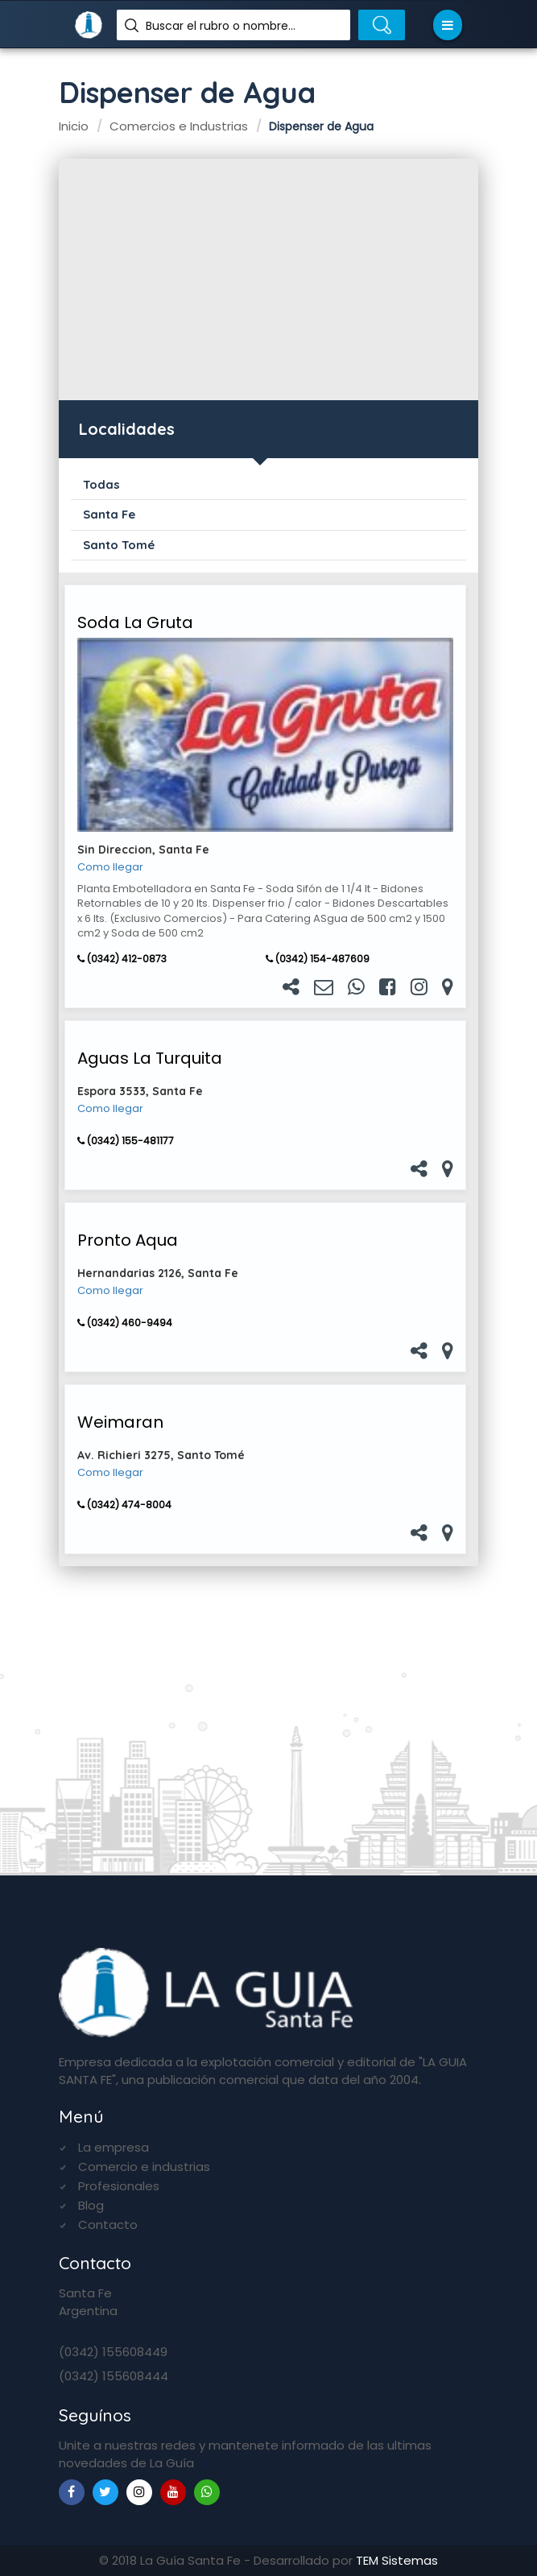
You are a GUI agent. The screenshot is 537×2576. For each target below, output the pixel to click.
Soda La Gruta (135, 622)
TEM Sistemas (397, 2560)
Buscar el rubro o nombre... (220, 26)
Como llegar (110, 867)
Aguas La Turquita (149, 1058)
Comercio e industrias (144, 2166)
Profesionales (118, 2185)
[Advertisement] (269, 279)
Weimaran (120, 1422)
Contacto (108, 2224)
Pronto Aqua (127, 1240)
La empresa (113, 2147)
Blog (91, 2205)
